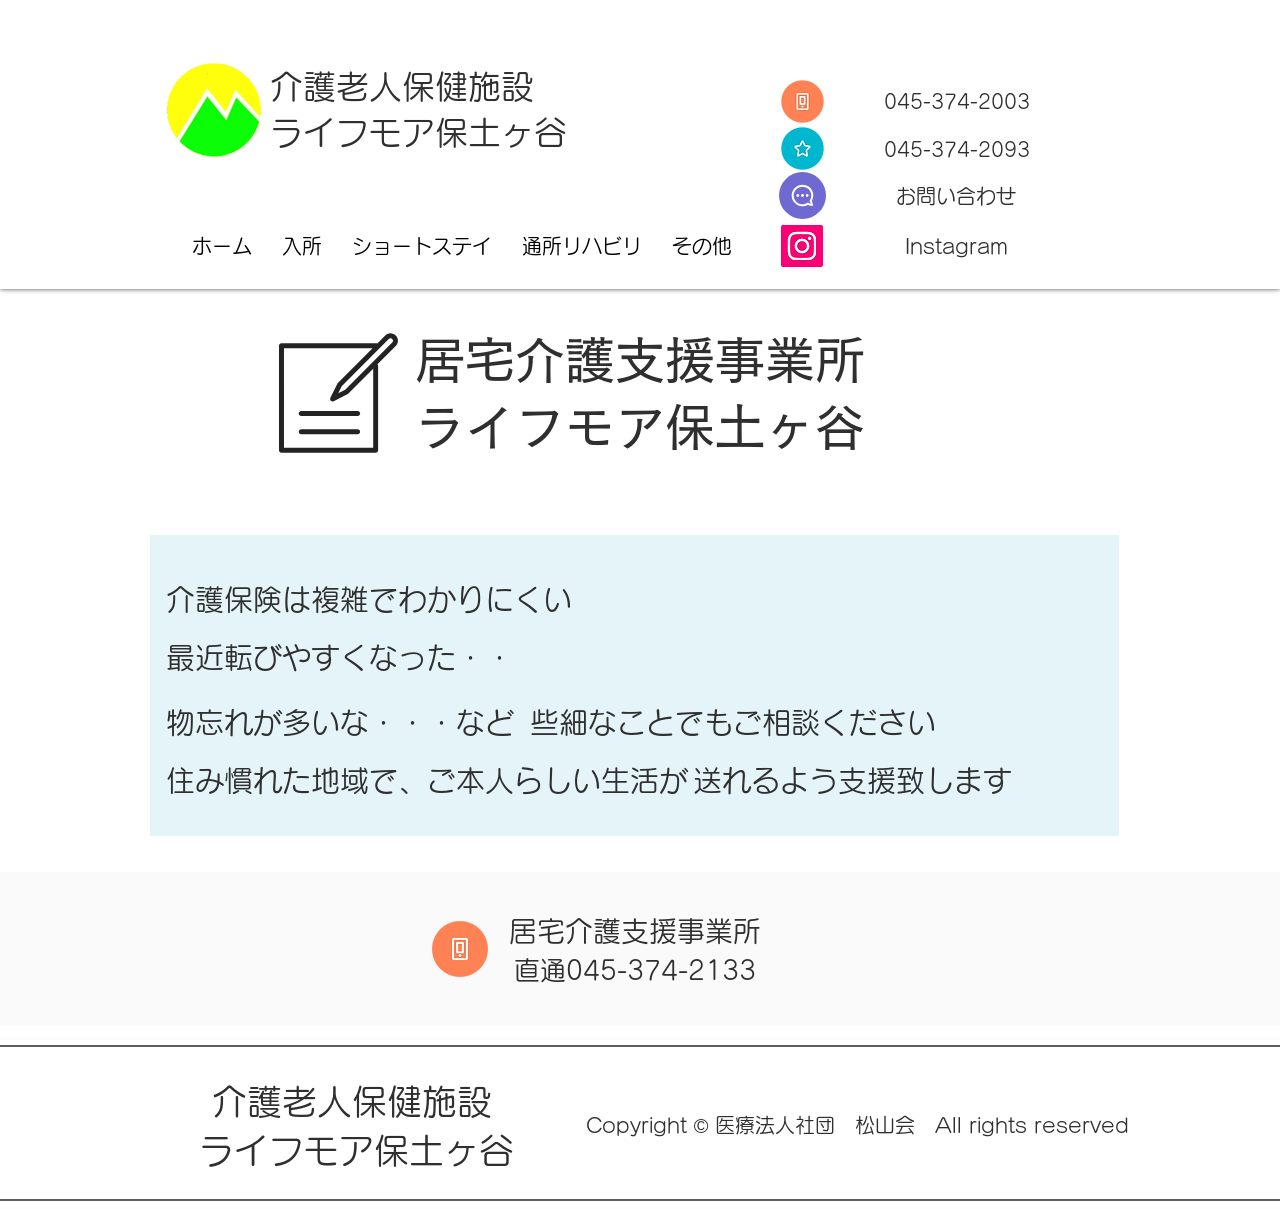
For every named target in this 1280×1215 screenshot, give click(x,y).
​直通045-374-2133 (635, 970)
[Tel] (802, 101)
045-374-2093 (957, 149)
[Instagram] (802, 246)
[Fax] (802, 148)
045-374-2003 (957, 101)
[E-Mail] (802, 195)
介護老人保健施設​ (357, 1101)
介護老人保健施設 (402, 86)
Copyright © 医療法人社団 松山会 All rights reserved (858, 1125)
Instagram (956, 246)
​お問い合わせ (956, 196)
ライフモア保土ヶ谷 (418, 132)
